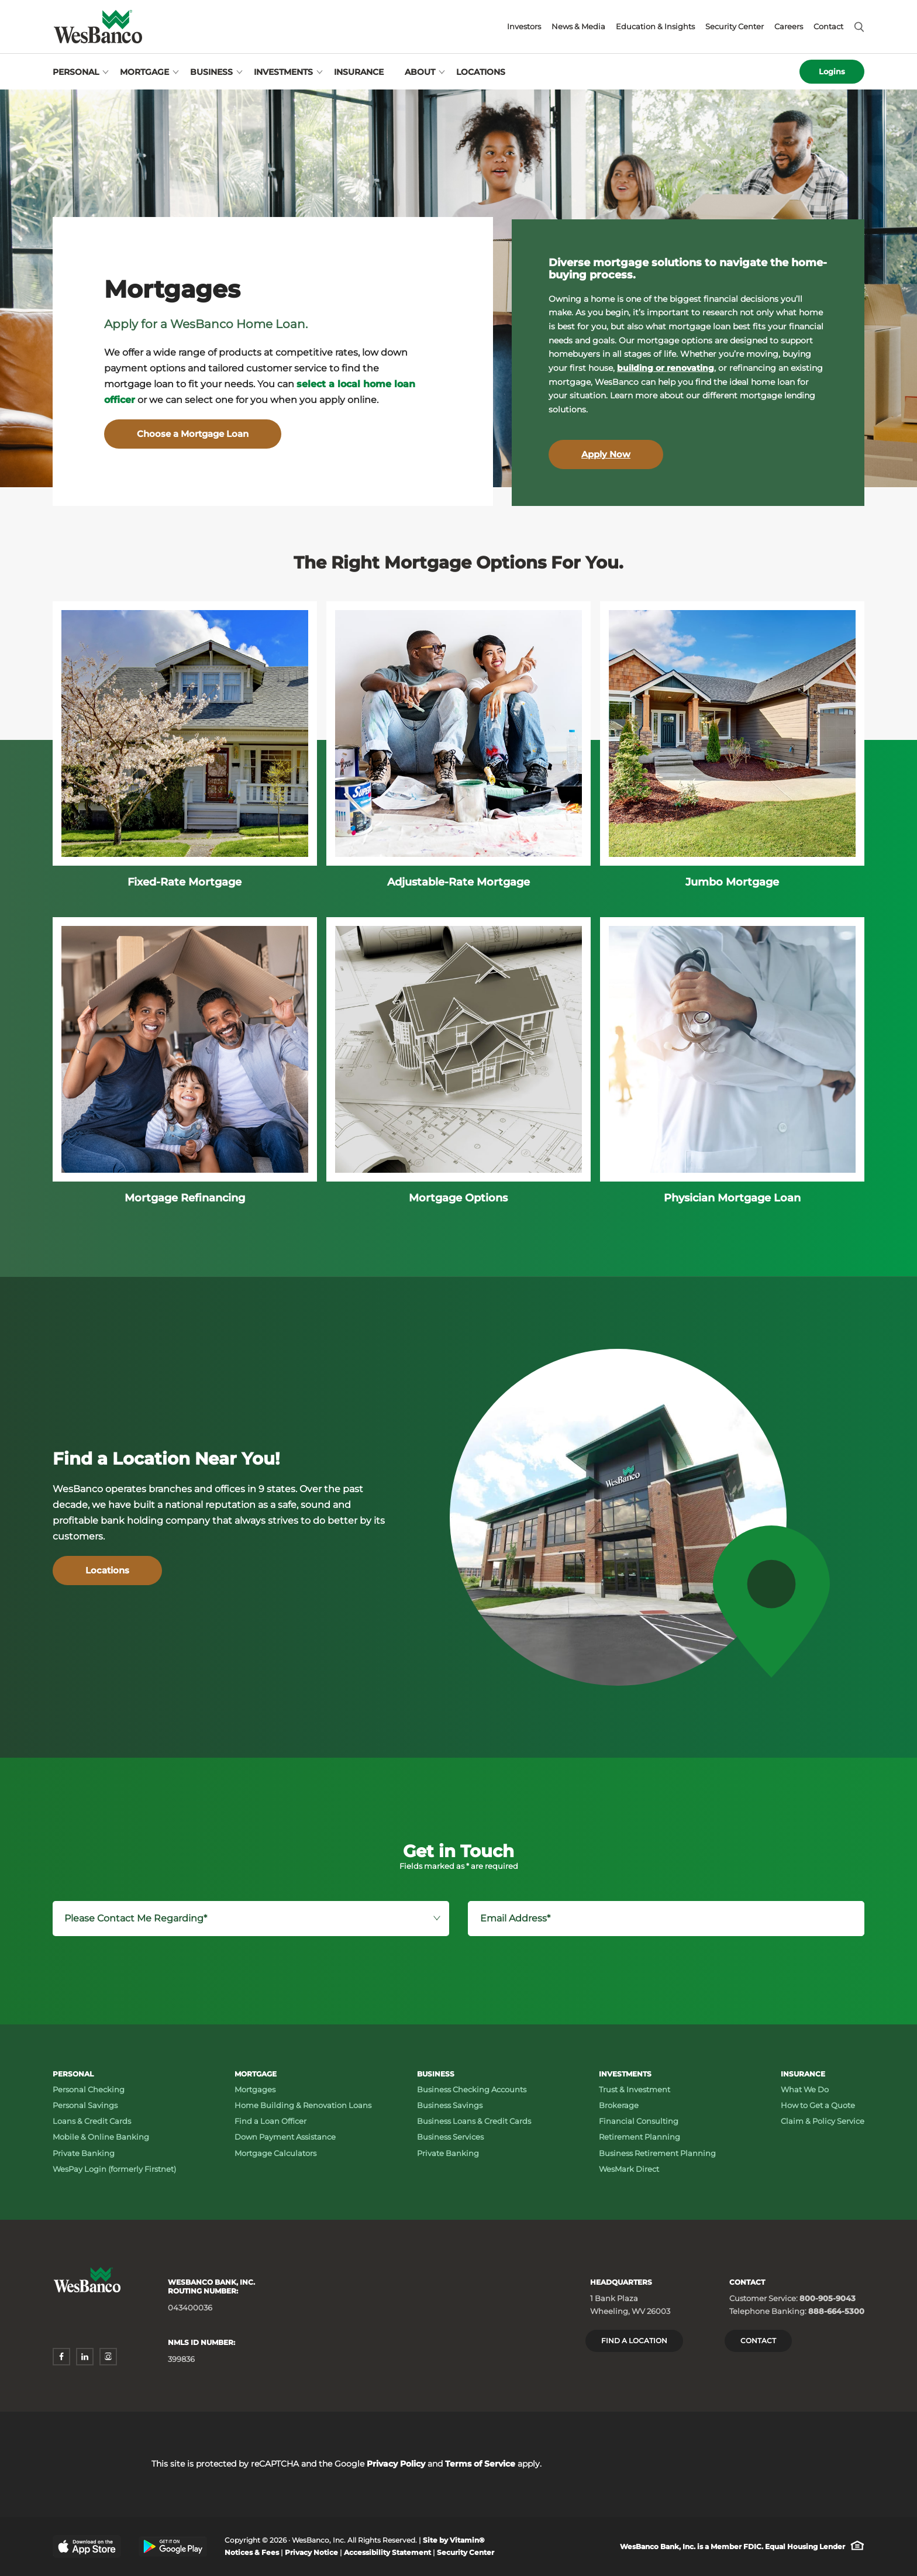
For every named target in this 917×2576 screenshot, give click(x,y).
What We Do (805, 2089)
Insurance (359, 72)
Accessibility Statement (387, 2552)
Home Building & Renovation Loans (303, 2105)
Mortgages (255, 2089)
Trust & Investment (634, 2089)
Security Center (734, 26)
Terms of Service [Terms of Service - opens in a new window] (480, 2463)
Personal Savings (85, 2105)
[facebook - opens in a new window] (61, 2356)
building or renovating (665, 368)
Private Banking (84, 2153)
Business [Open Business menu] (211, 72)
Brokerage (619, 2105)
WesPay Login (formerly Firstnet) (114, 2169)
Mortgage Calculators (275, 2153)
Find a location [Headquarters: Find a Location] (634, 2340)
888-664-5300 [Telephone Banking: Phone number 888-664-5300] (836, 2311)
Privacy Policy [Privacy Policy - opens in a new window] (396, 2463)
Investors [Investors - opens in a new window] (524, 26)
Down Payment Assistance (285, 2136)
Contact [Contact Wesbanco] (758, 2340)
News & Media (578, 26)
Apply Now (605, 454)
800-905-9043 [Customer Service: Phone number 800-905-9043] (827, 2298)
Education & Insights (655, 26)
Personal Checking (89, 2089)
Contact (828, 26)
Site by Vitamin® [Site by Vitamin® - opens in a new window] (453, 2540)
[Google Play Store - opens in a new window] (173, 2546)
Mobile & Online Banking (101, 2136)
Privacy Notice (311, 2552)
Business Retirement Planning (657, 2153)
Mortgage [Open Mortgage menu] (144, 72)
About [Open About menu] (420, 72)
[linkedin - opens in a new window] (85, 2356)
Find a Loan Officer (270, 2121)
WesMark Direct (629, 2169)
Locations (480, 72)
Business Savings (449, 2105)
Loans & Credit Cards (92, 2121)
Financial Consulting (638, 2121)
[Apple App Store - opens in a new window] (87, 2546)
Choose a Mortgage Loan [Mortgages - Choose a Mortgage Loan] (193, 433)
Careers (788, 26)
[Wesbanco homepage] (98, 26)
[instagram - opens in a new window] (108, 2356)
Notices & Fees (252, 2552)
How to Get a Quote (818, 2105)
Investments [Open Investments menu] (283, 72)
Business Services (450, 2136)
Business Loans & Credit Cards (474, 2121)
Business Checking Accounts (471, 2089)
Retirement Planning (639, 2136)
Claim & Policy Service (822, 2121)
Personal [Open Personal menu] (76, 72)
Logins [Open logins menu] (832, 71)
